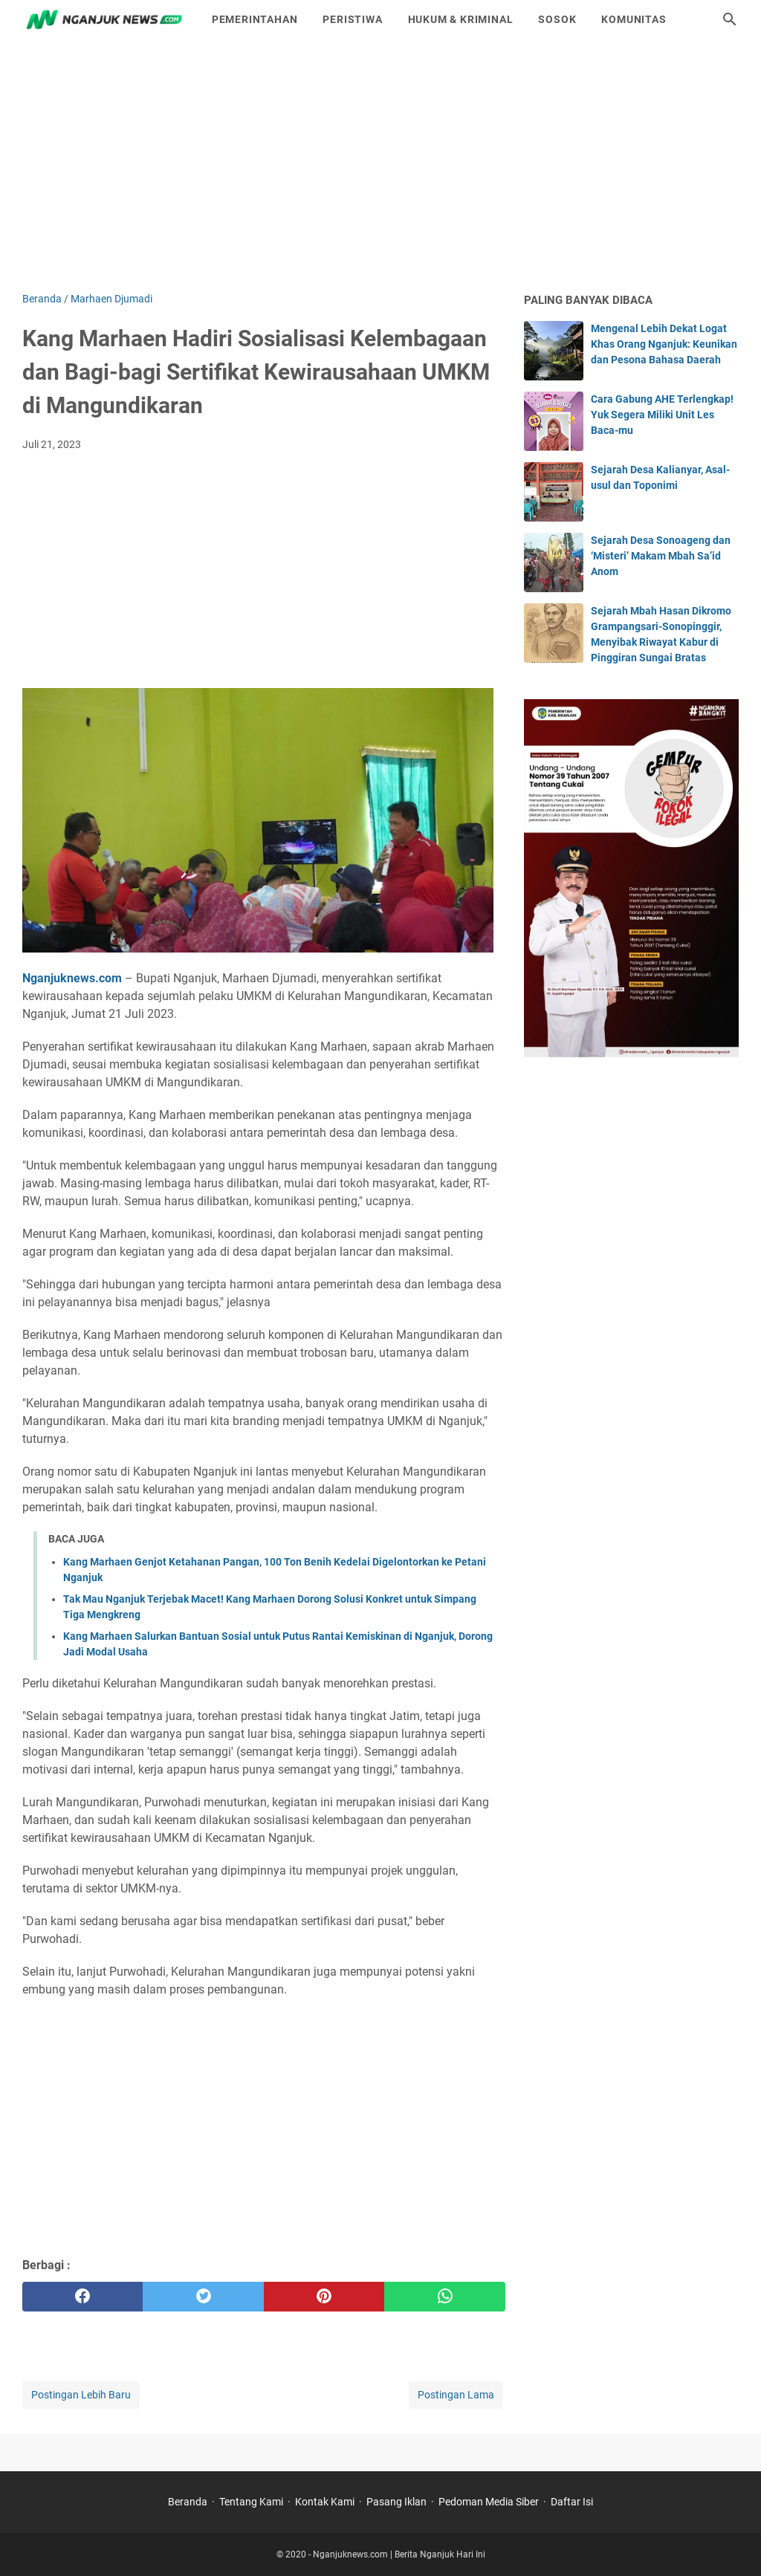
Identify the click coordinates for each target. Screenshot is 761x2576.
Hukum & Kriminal (461, 19)
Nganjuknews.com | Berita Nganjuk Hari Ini (399, 2554)
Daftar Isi (572, 2502)
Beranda (187, 2502)
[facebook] (82, 2296)
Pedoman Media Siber (488, 2502)
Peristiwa (352, 19)
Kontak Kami (324, 2502)
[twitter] (203, 2296)
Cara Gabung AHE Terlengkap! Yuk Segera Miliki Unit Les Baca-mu (662, 414)
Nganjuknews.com (72, 978)
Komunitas (633, 19)
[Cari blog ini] (730, 19)
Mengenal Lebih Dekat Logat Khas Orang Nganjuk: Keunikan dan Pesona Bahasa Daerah (664, 344)
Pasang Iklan (396, 2502)
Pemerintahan (255, 19)
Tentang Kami (251, 2502)
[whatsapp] (444, 2296)
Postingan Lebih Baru (81, 2395)
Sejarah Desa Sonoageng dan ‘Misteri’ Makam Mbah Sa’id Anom (661, 555)
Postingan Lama (456, 2395)
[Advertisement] (380, 165)
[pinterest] (324, 2296)
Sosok (557, 19)
